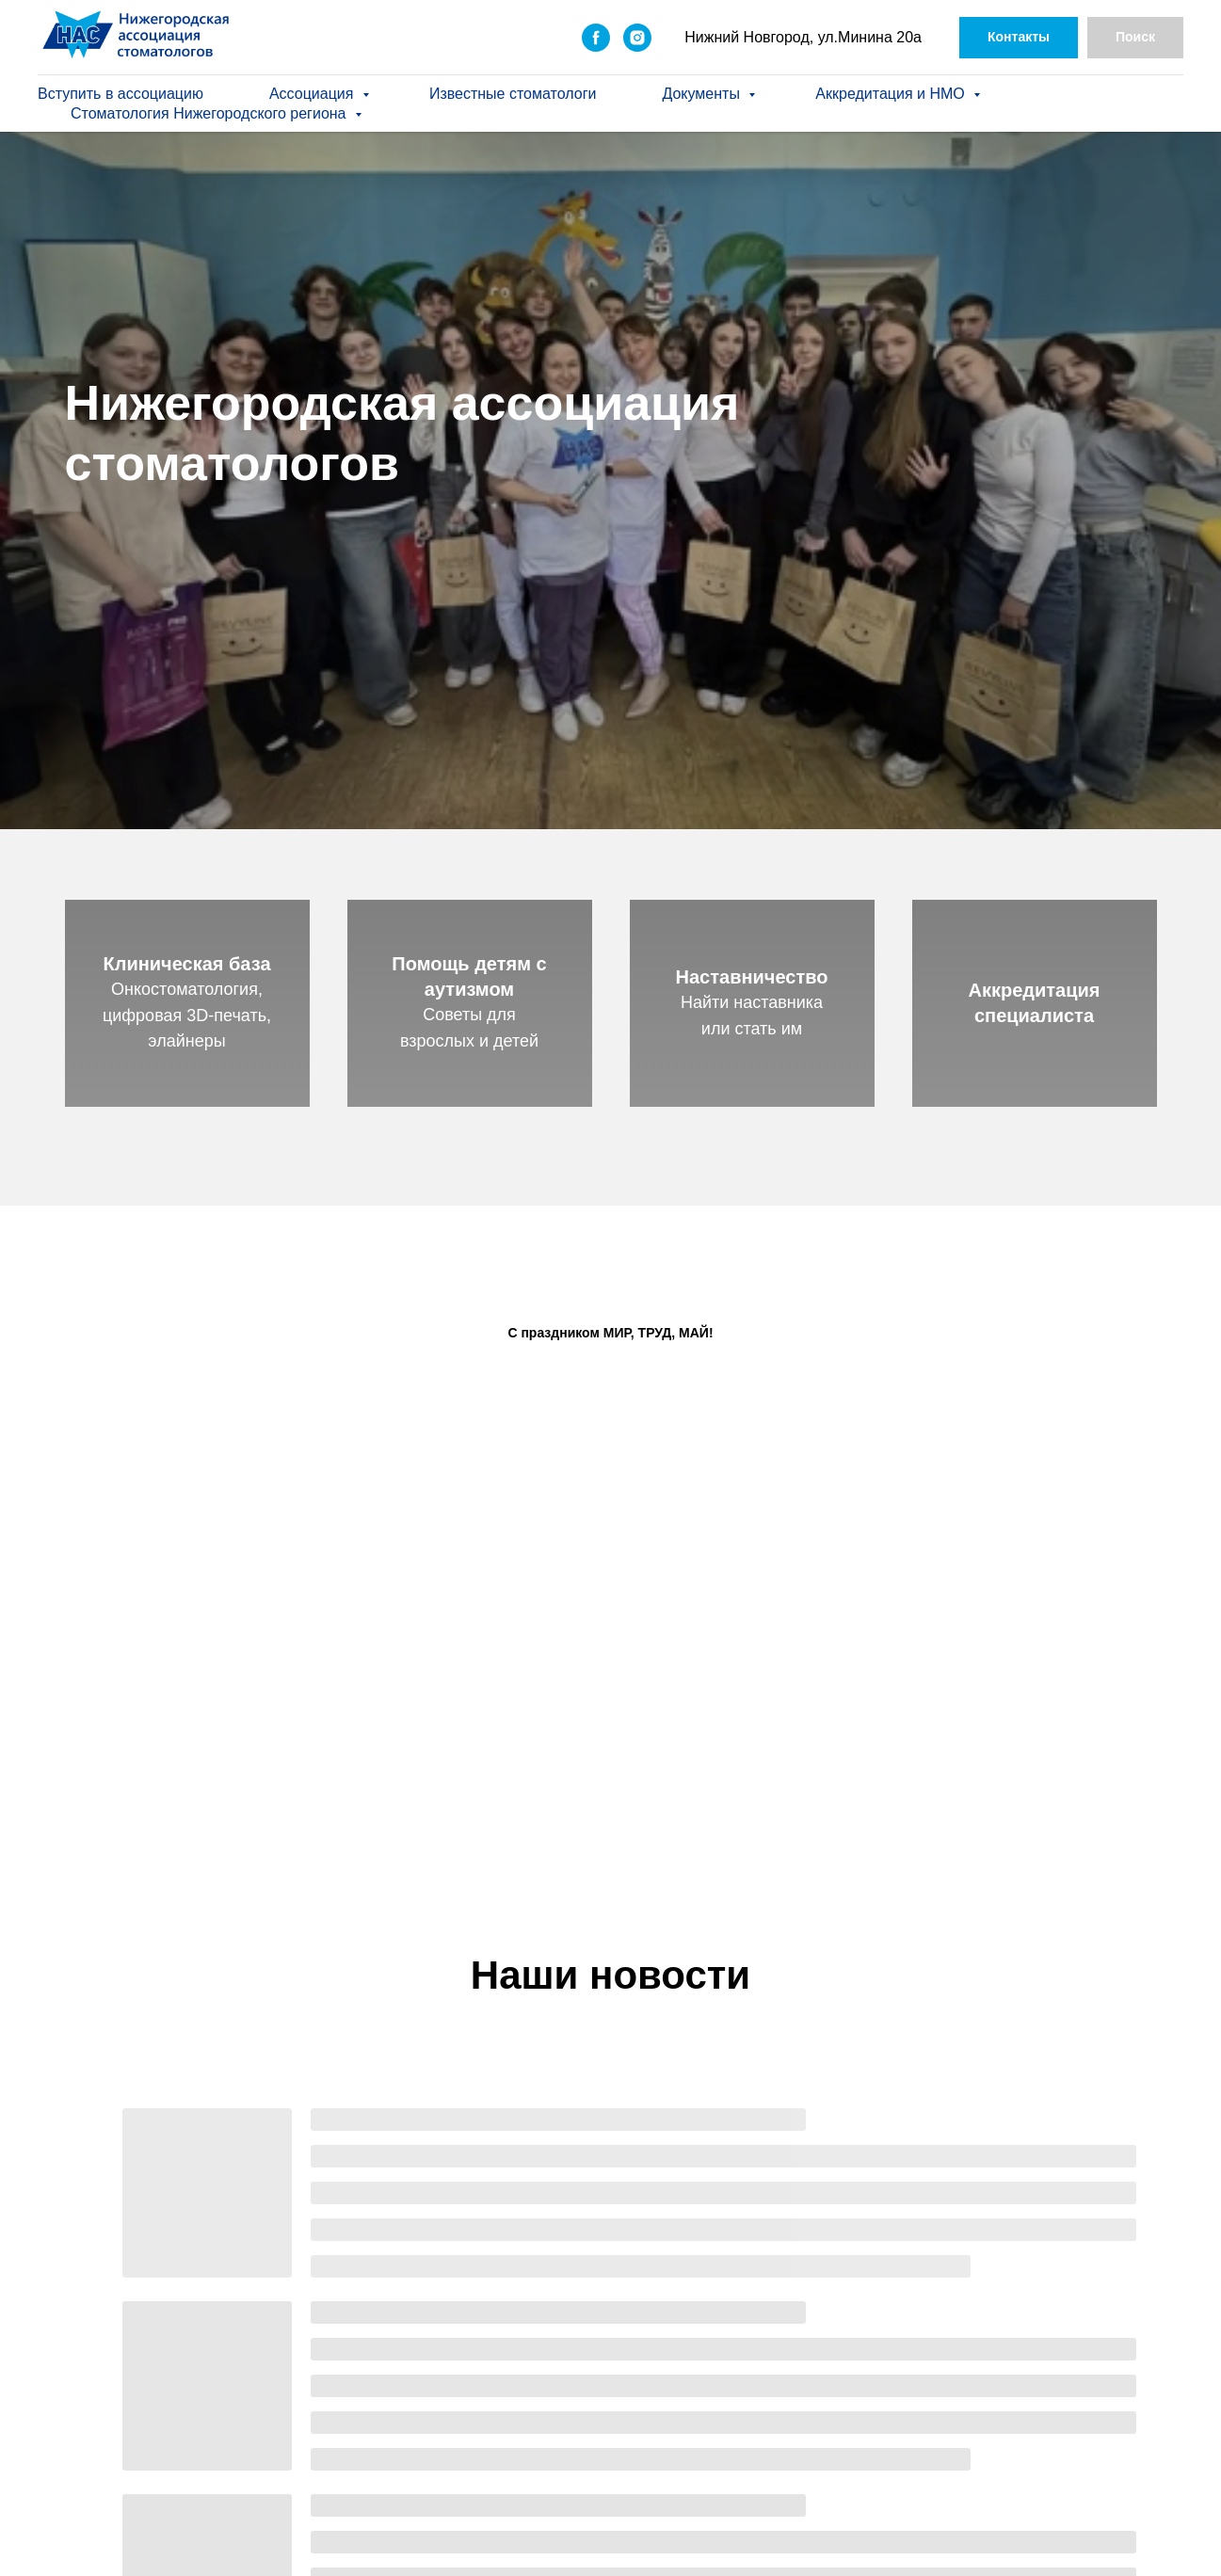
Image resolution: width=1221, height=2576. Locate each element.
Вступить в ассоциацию (120, 94)
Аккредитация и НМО (892, 94)
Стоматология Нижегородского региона (210, 113)
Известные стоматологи (513, 94)
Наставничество (752, 977)
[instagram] (637, 38)
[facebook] (596, 38)
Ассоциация (313, 94)
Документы (703, 94)
